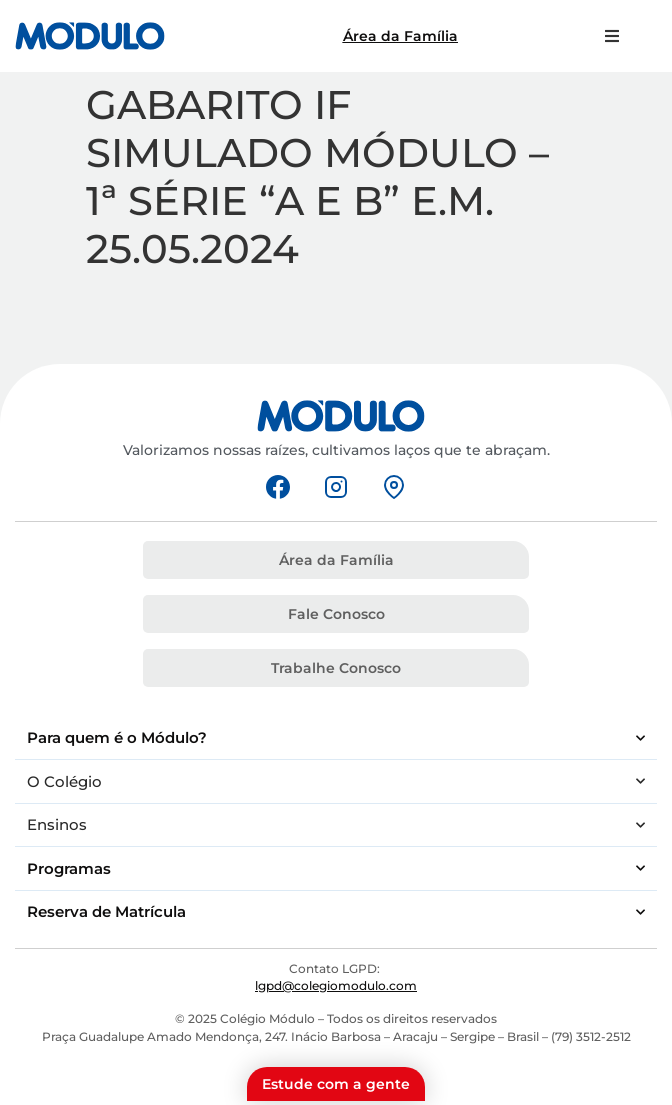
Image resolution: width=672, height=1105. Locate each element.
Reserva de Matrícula (336, 912)
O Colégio (336, 781)
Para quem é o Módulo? (336, 738)
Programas (336, 868)
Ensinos (336, 825)
